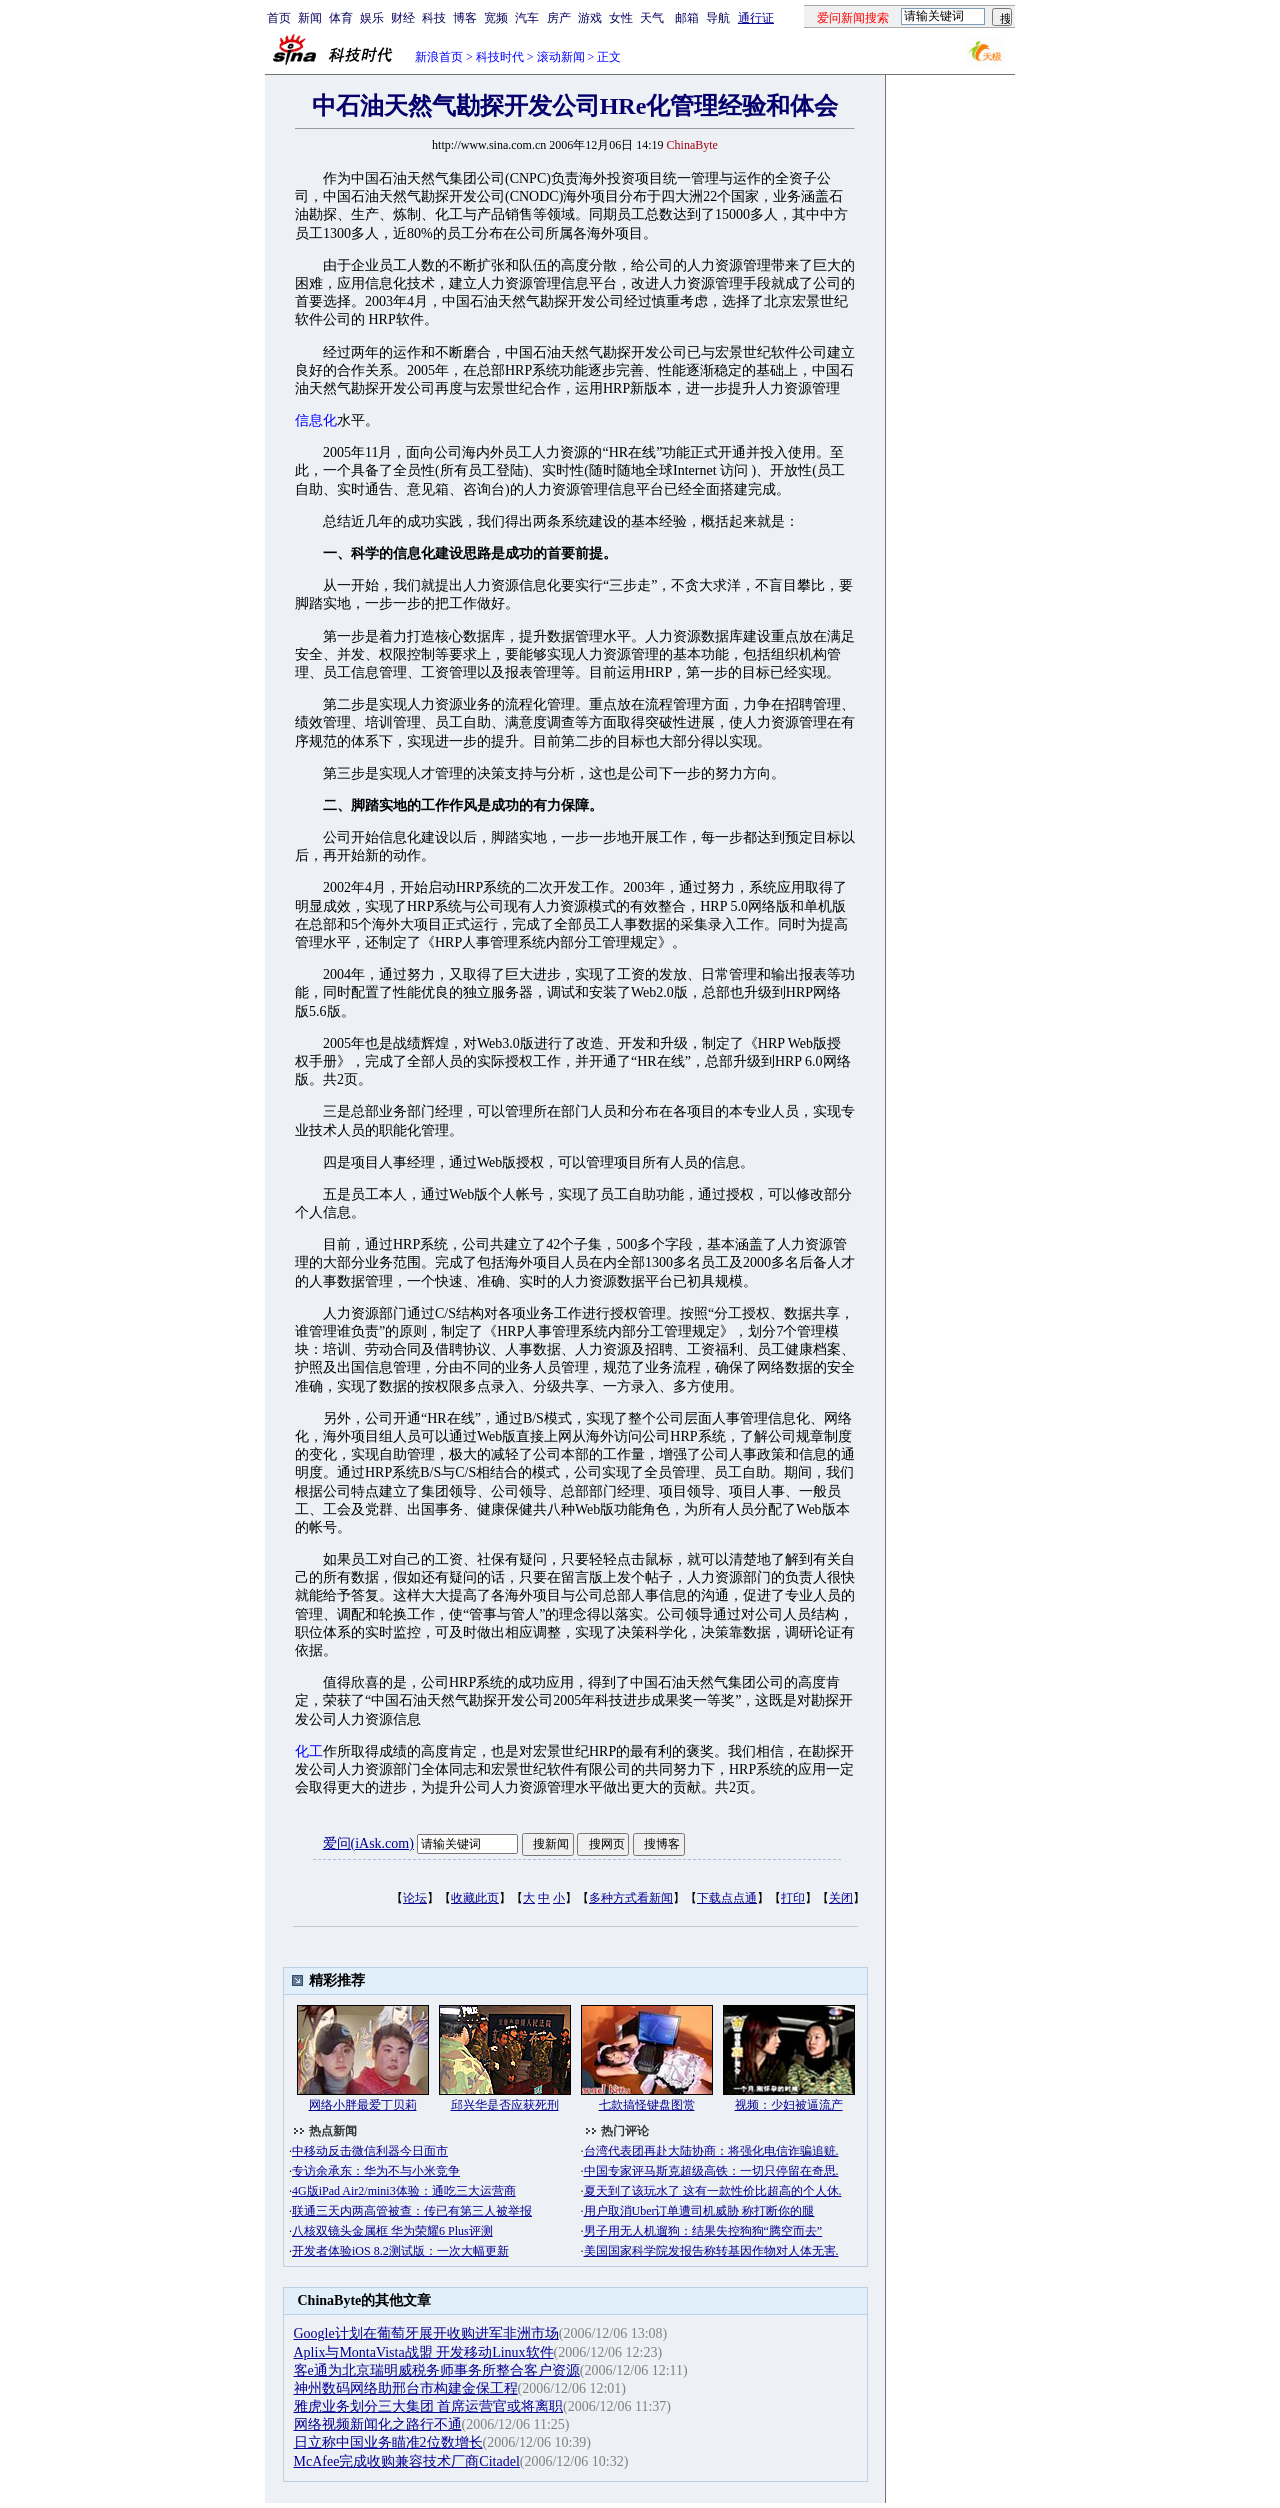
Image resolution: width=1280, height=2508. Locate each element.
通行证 (756, 18)
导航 (718, 18)
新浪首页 (439, 57)
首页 (279, 18)
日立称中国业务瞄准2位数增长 (388, 2442)
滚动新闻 (561, 57)
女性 (621, 18)
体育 (341, 18)
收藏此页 (475, 1898)
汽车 (527, 18)
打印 (793, 1898)
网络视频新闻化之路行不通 (378, 2424)
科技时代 (500, 57)
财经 (403, 18)
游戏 (590, 18)
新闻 (310, 18)
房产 (559, 18)
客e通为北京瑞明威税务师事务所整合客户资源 (437, 2370)
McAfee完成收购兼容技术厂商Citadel (407, 2461)
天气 (652, 18)
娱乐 (372, 18)
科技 (434, 18)
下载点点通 (727, 1898)
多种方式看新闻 (631, 1898)
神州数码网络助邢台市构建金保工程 (406, 2388)
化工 (309, 1751)
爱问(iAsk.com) (368, 1843)
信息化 (316, 420)
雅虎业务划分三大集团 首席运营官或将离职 (429, 2406)
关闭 (841, 1898)
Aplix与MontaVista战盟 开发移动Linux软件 (424, 2352)
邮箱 (687, 18)
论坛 (415, 1898)
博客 (465, 18)
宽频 (496, 18)
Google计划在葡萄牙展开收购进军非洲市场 (426, 2333)
